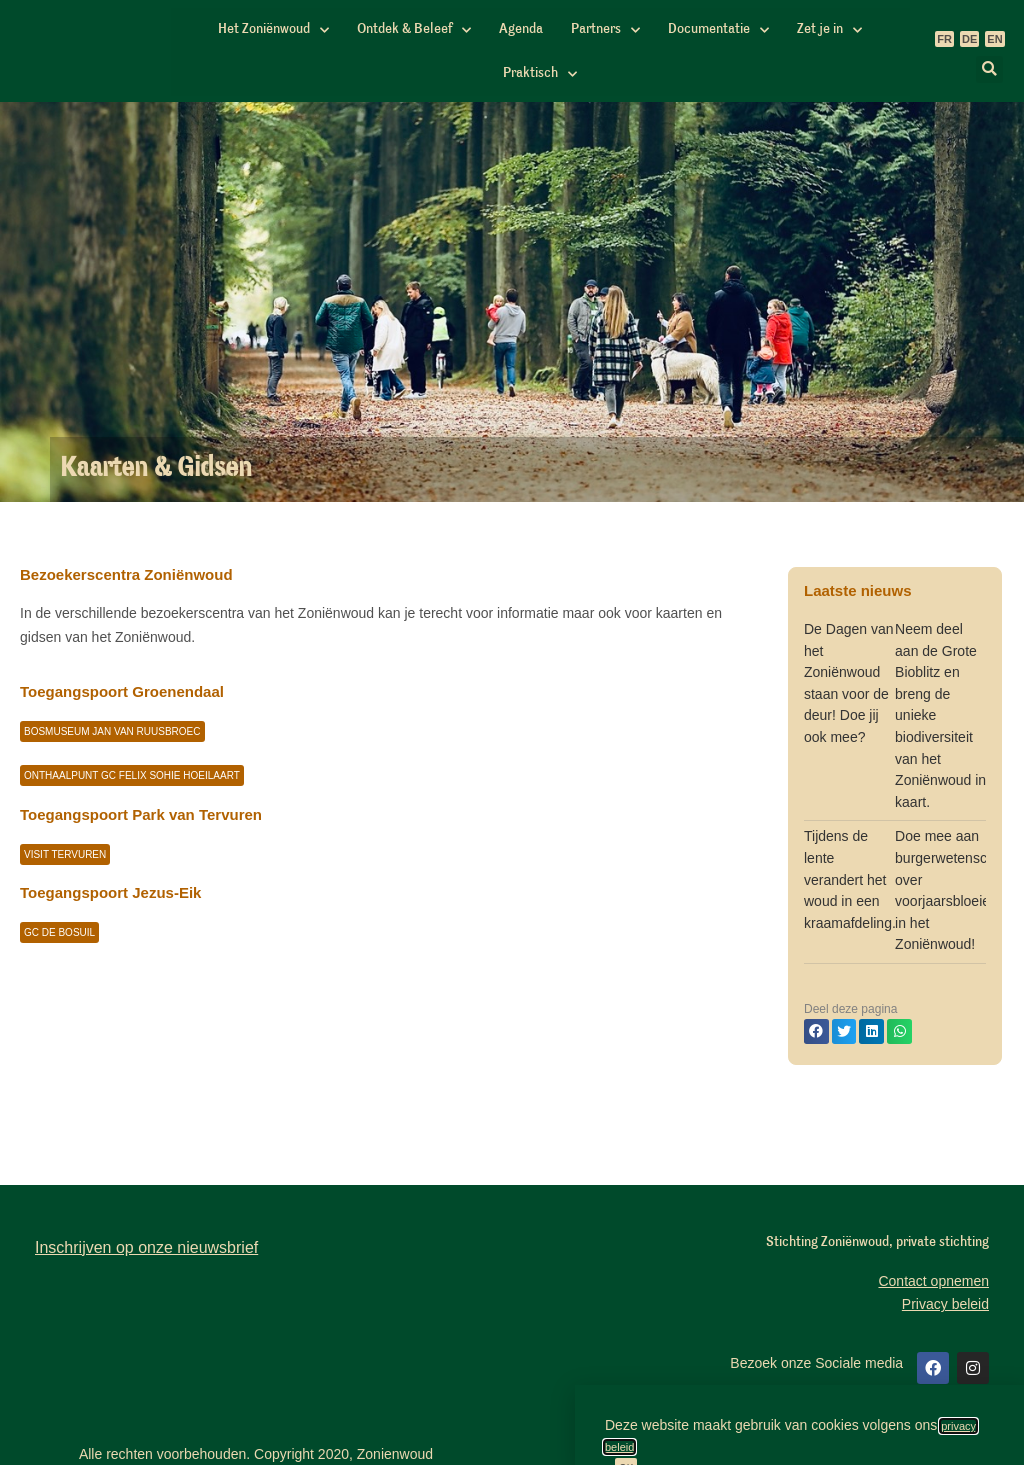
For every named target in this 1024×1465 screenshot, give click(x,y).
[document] (512, 732)
